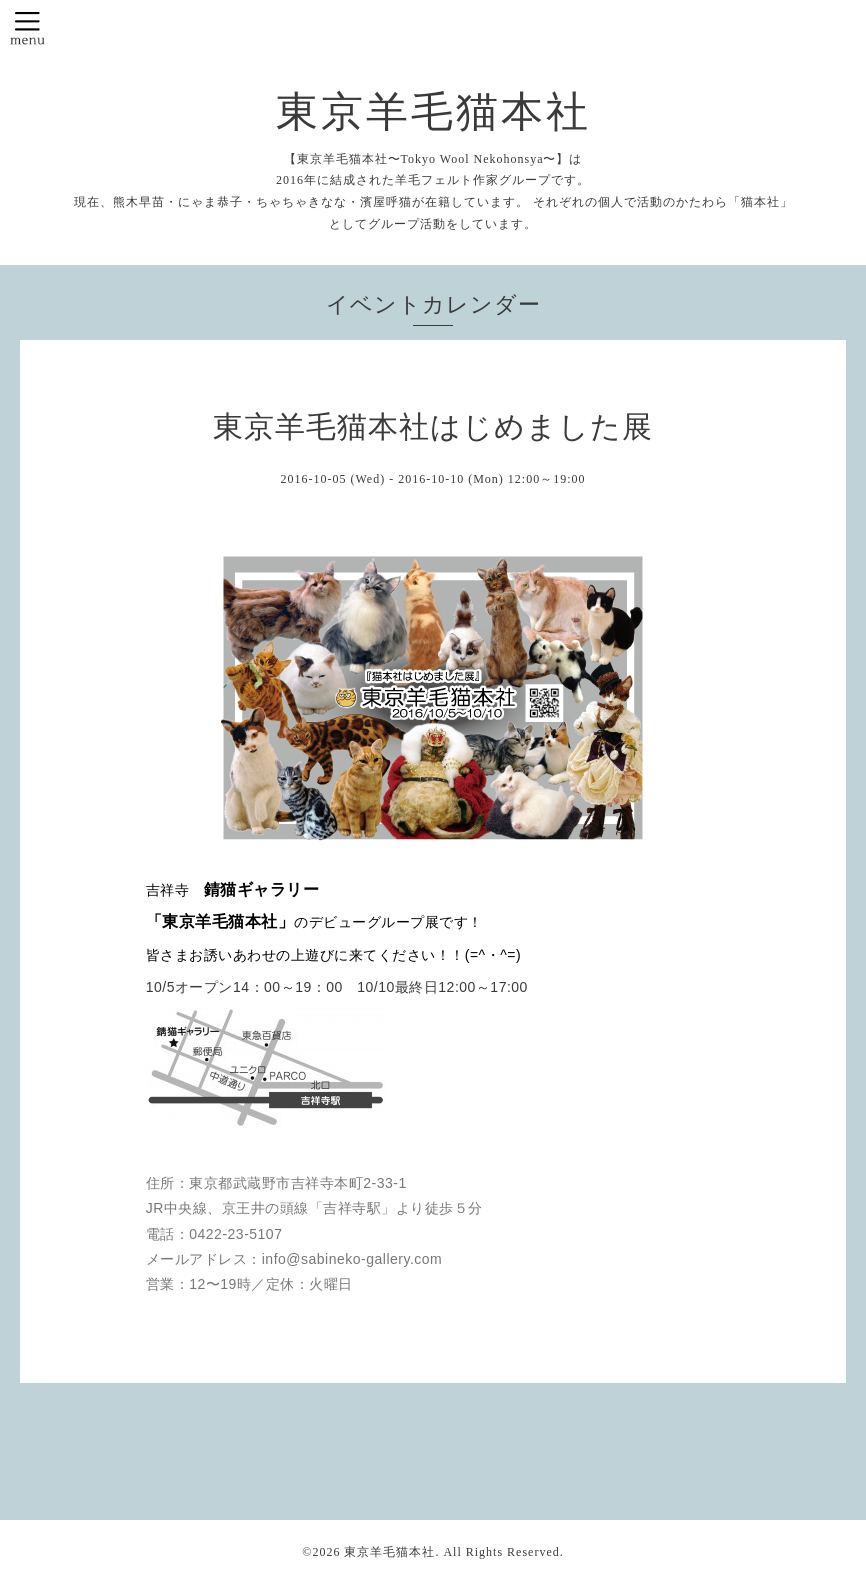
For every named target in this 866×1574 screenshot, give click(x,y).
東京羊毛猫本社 (433, 112)
